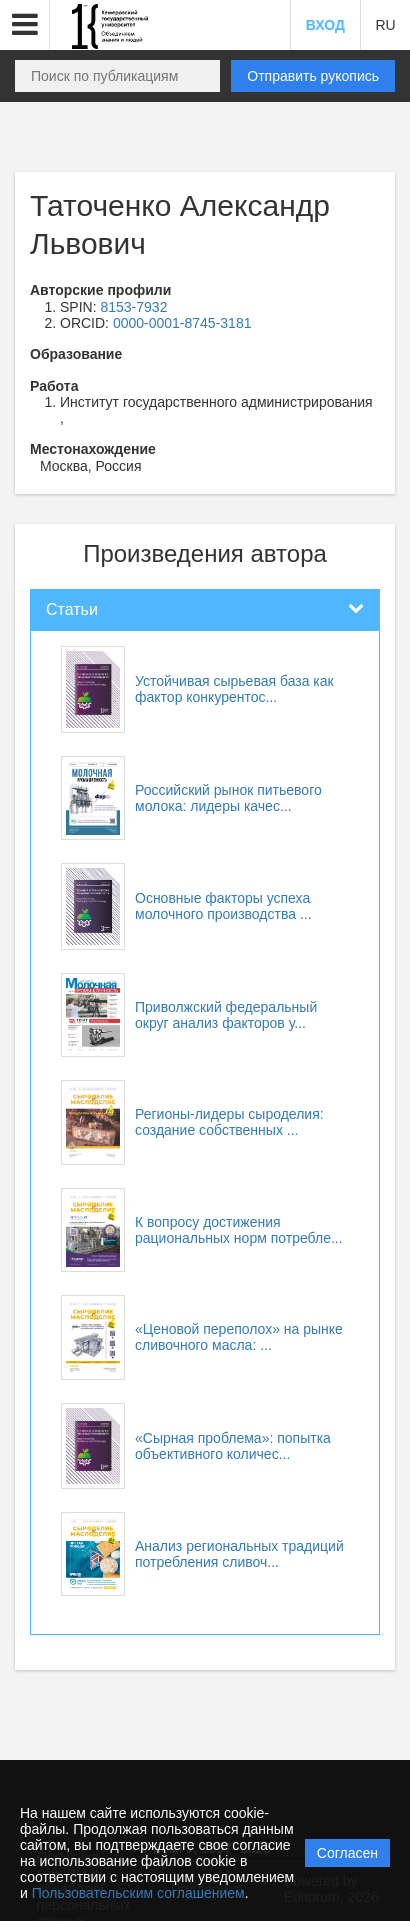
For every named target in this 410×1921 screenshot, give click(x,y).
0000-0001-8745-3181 (182, 323)
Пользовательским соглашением (138, 1893)
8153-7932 (133, 307)
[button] (25, 25)
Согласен (347, 1853)
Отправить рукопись (313, 76)
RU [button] (385, 25)
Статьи (72, 609)
